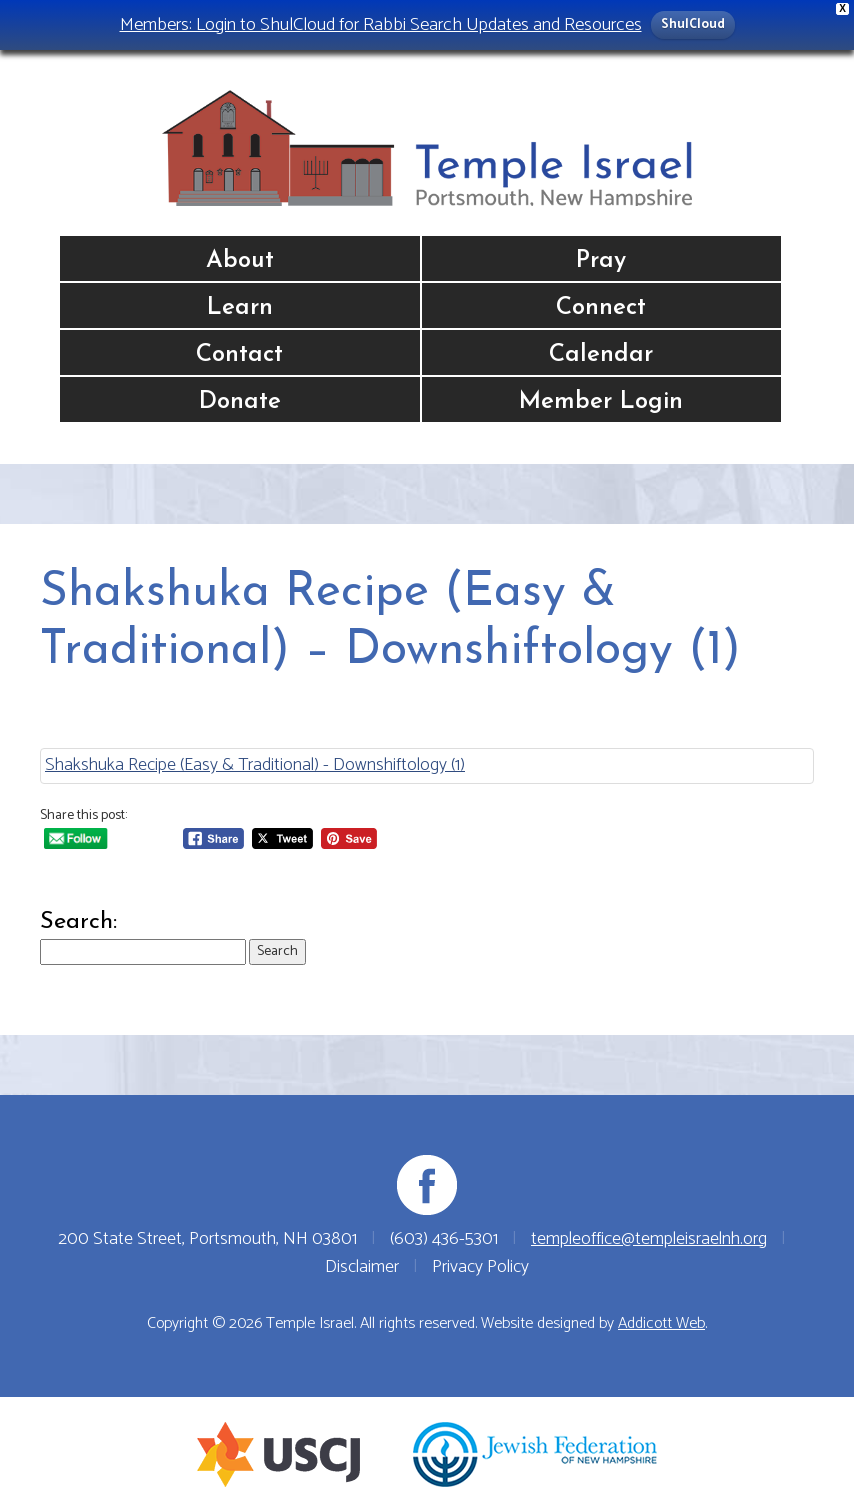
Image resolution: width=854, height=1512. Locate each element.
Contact (239, 355)
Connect (601, 308)
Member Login (601, 402)
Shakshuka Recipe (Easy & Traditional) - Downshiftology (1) (255, 765)
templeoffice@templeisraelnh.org (649, 1239)
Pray (601, 261)
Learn (240, 308)
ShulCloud (693, 24)
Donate (240, 402)
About (240, 261)
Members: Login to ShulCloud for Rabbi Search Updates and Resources (381, 24)
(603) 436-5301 (444, 1239)
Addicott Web (661, 1323)
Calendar (601, 355)
